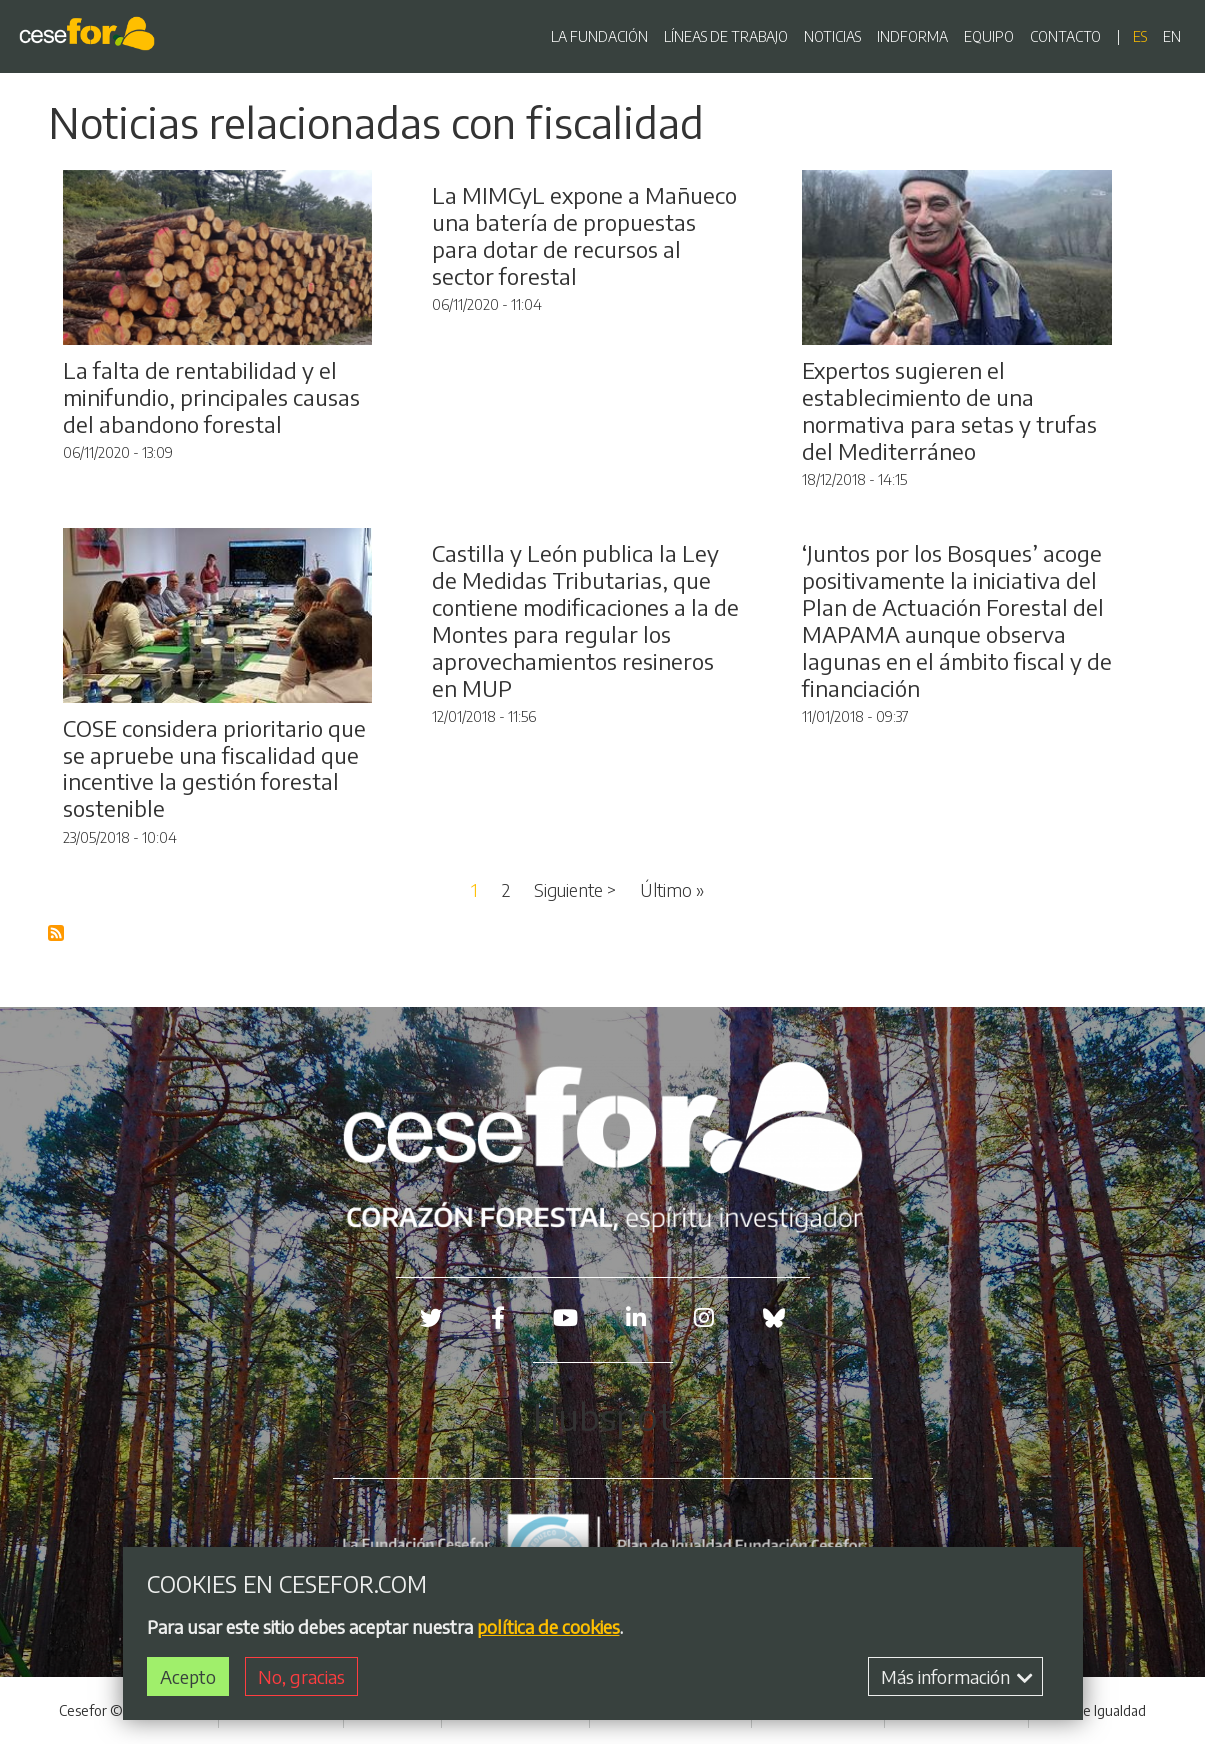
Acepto (188, 1679)
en (1172, 36)
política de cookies (548, 1629)
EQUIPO (989, 36)
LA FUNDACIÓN (599, 36)
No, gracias (301, 1679)
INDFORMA (912, 36)
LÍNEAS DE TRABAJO (726, 36)
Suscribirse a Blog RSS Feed (57, 934)
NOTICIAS (832, 36)
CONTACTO (1065, 36)
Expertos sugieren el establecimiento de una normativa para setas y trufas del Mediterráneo (949, 410)
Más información (957, 1679)
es (1140, 36)
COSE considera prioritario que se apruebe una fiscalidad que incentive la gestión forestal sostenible (214, 768)
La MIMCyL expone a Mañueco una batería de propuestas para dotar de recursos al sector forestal (584, 235)
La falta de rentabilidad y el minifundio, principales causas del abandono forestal (211, 397)
